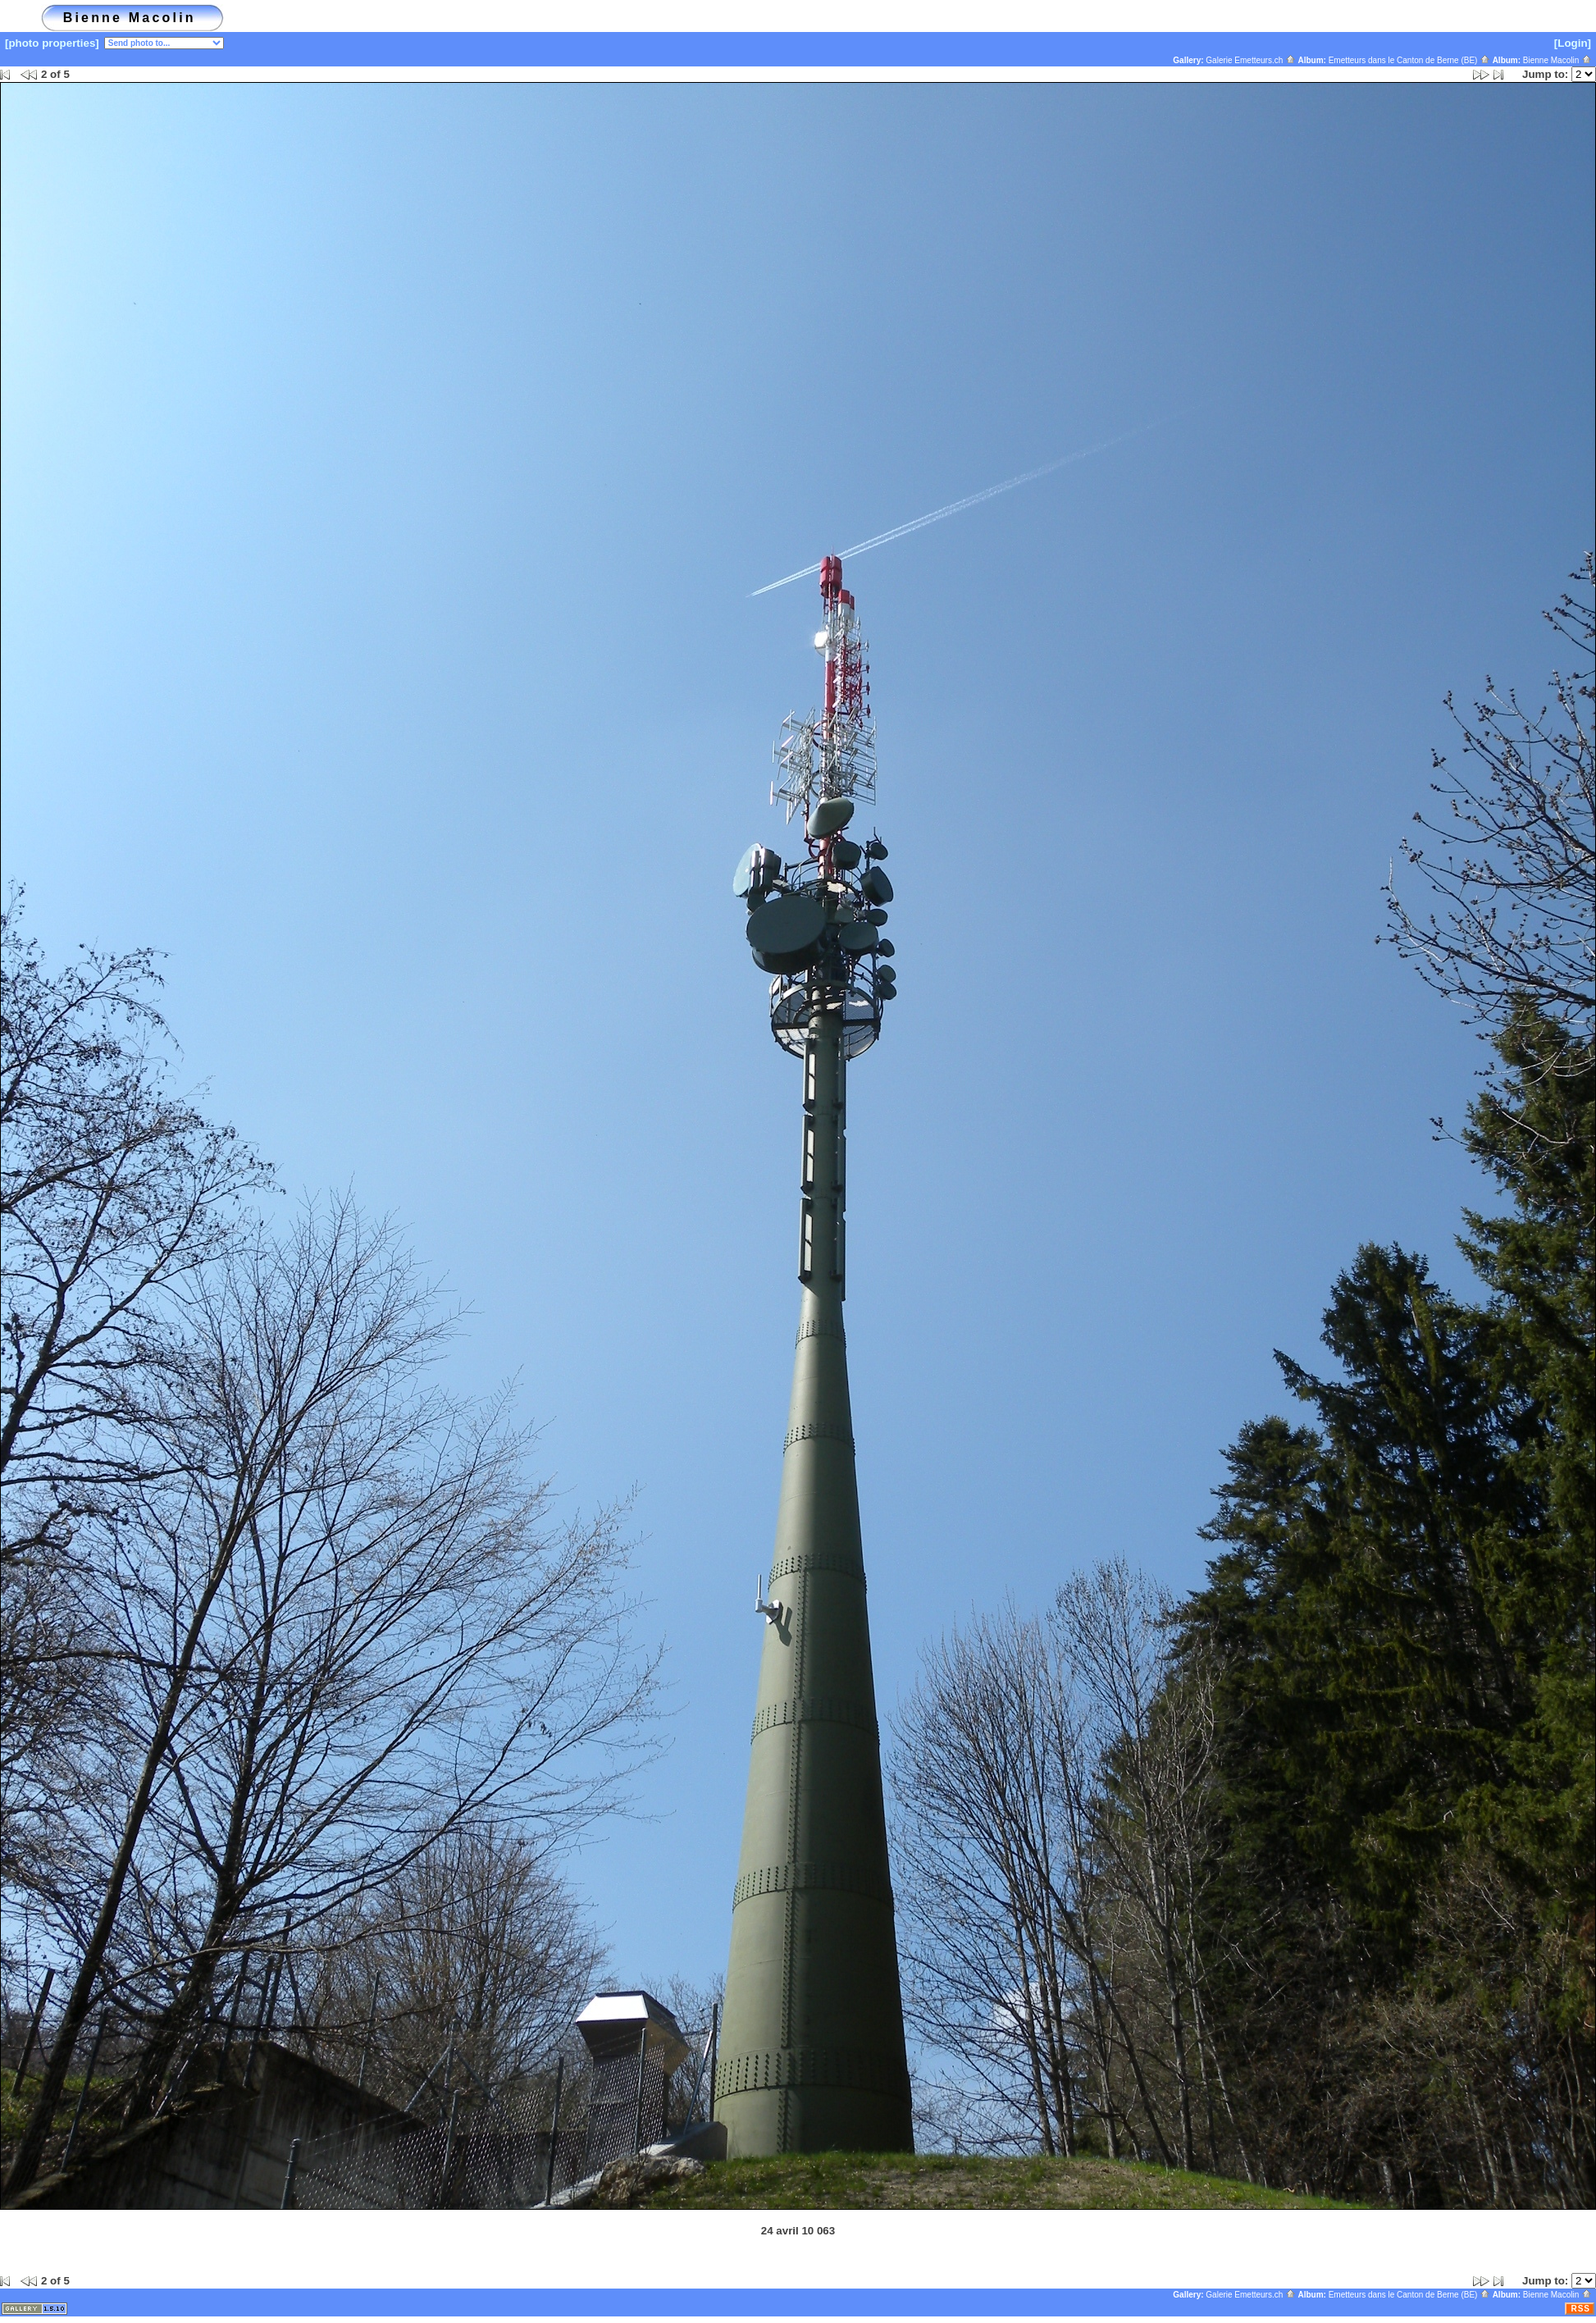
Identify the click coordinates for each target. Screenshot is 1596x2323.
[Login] (1572, 43)
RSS (1580, 2308)
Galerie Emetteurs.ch (1251, 60)
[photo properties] (52, 43)
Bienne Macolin (1557, 60)
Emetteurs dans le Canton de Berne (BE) (1410, 60)
